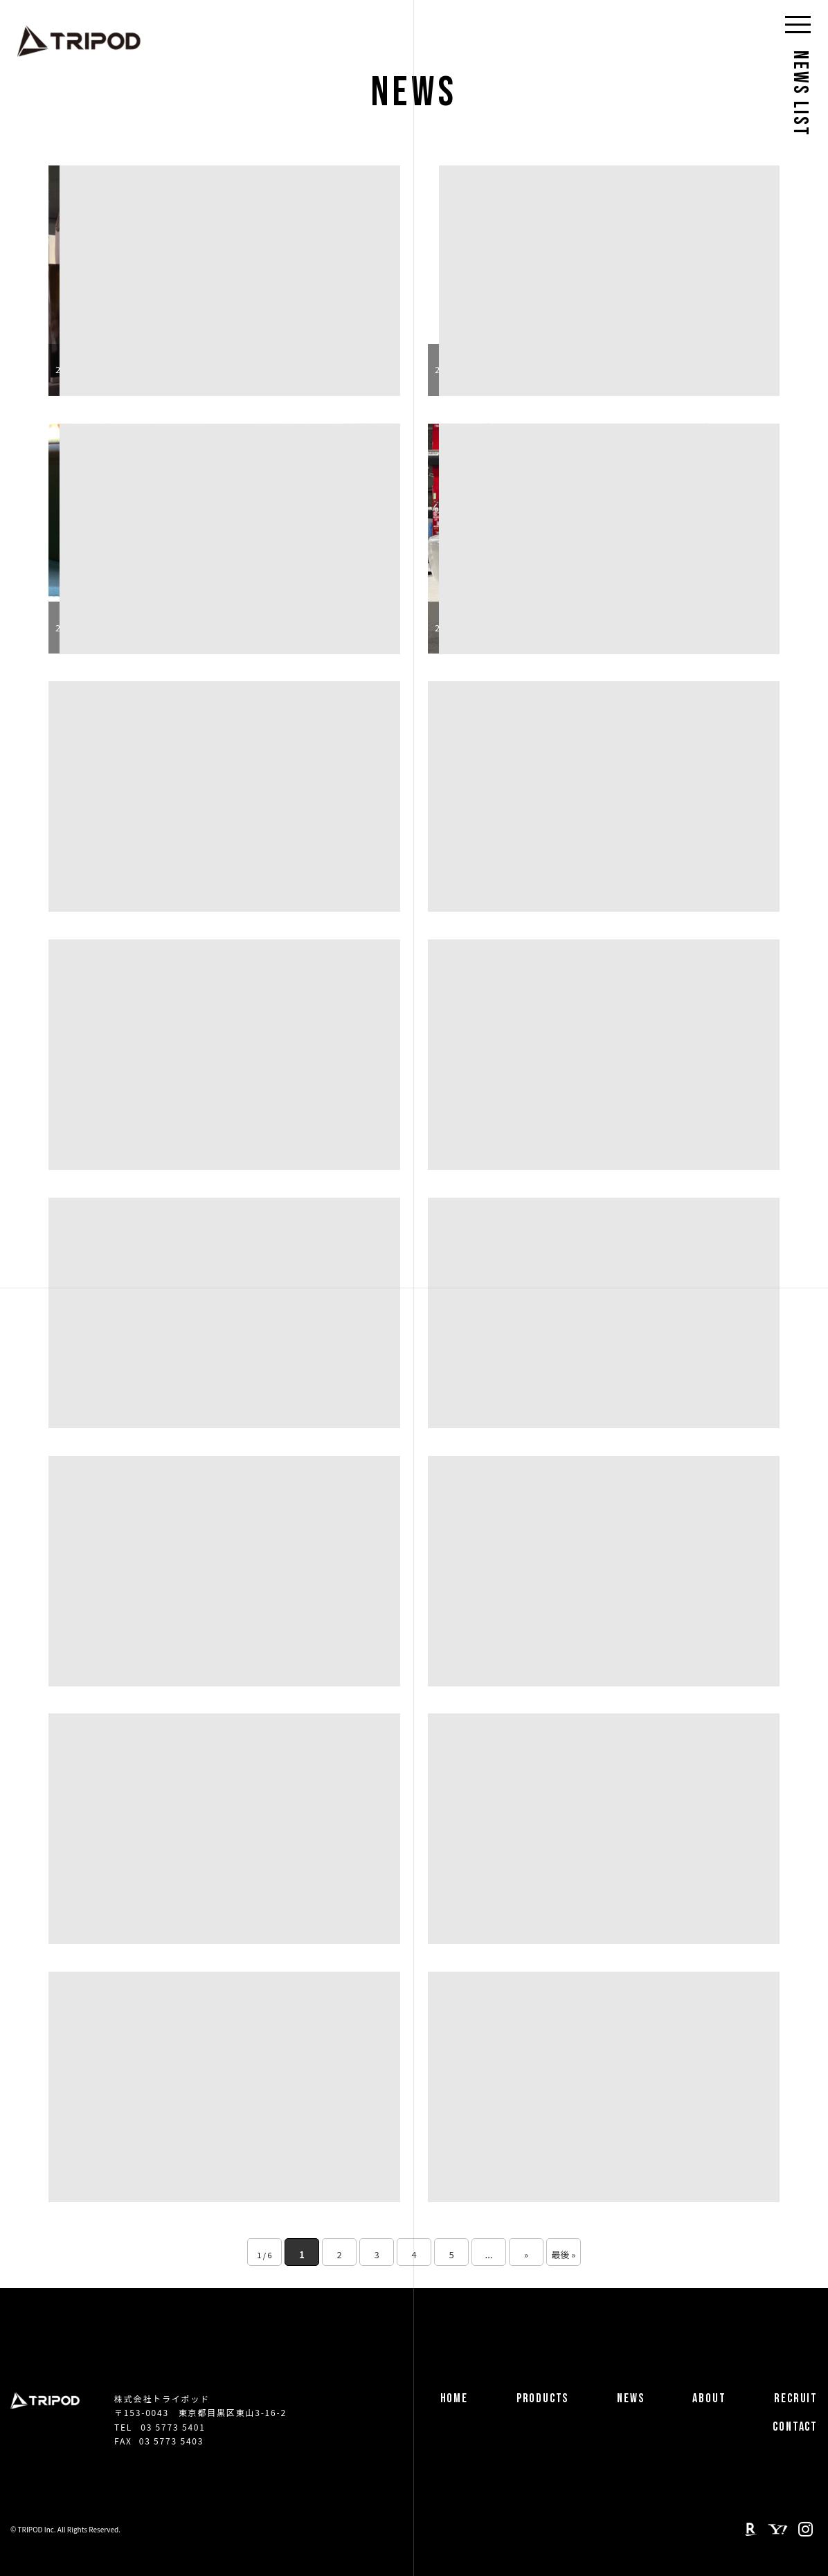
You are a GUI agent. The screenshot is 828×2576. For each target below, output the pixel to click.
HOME (454, 2398)
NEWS (630, 2398)
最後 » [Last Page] (563, 2254)
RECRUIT (796, 2398)
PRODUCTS (542, 2398)
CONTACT (795, 2427)
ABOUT (709, 2398)
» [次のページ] (526, 2254)
